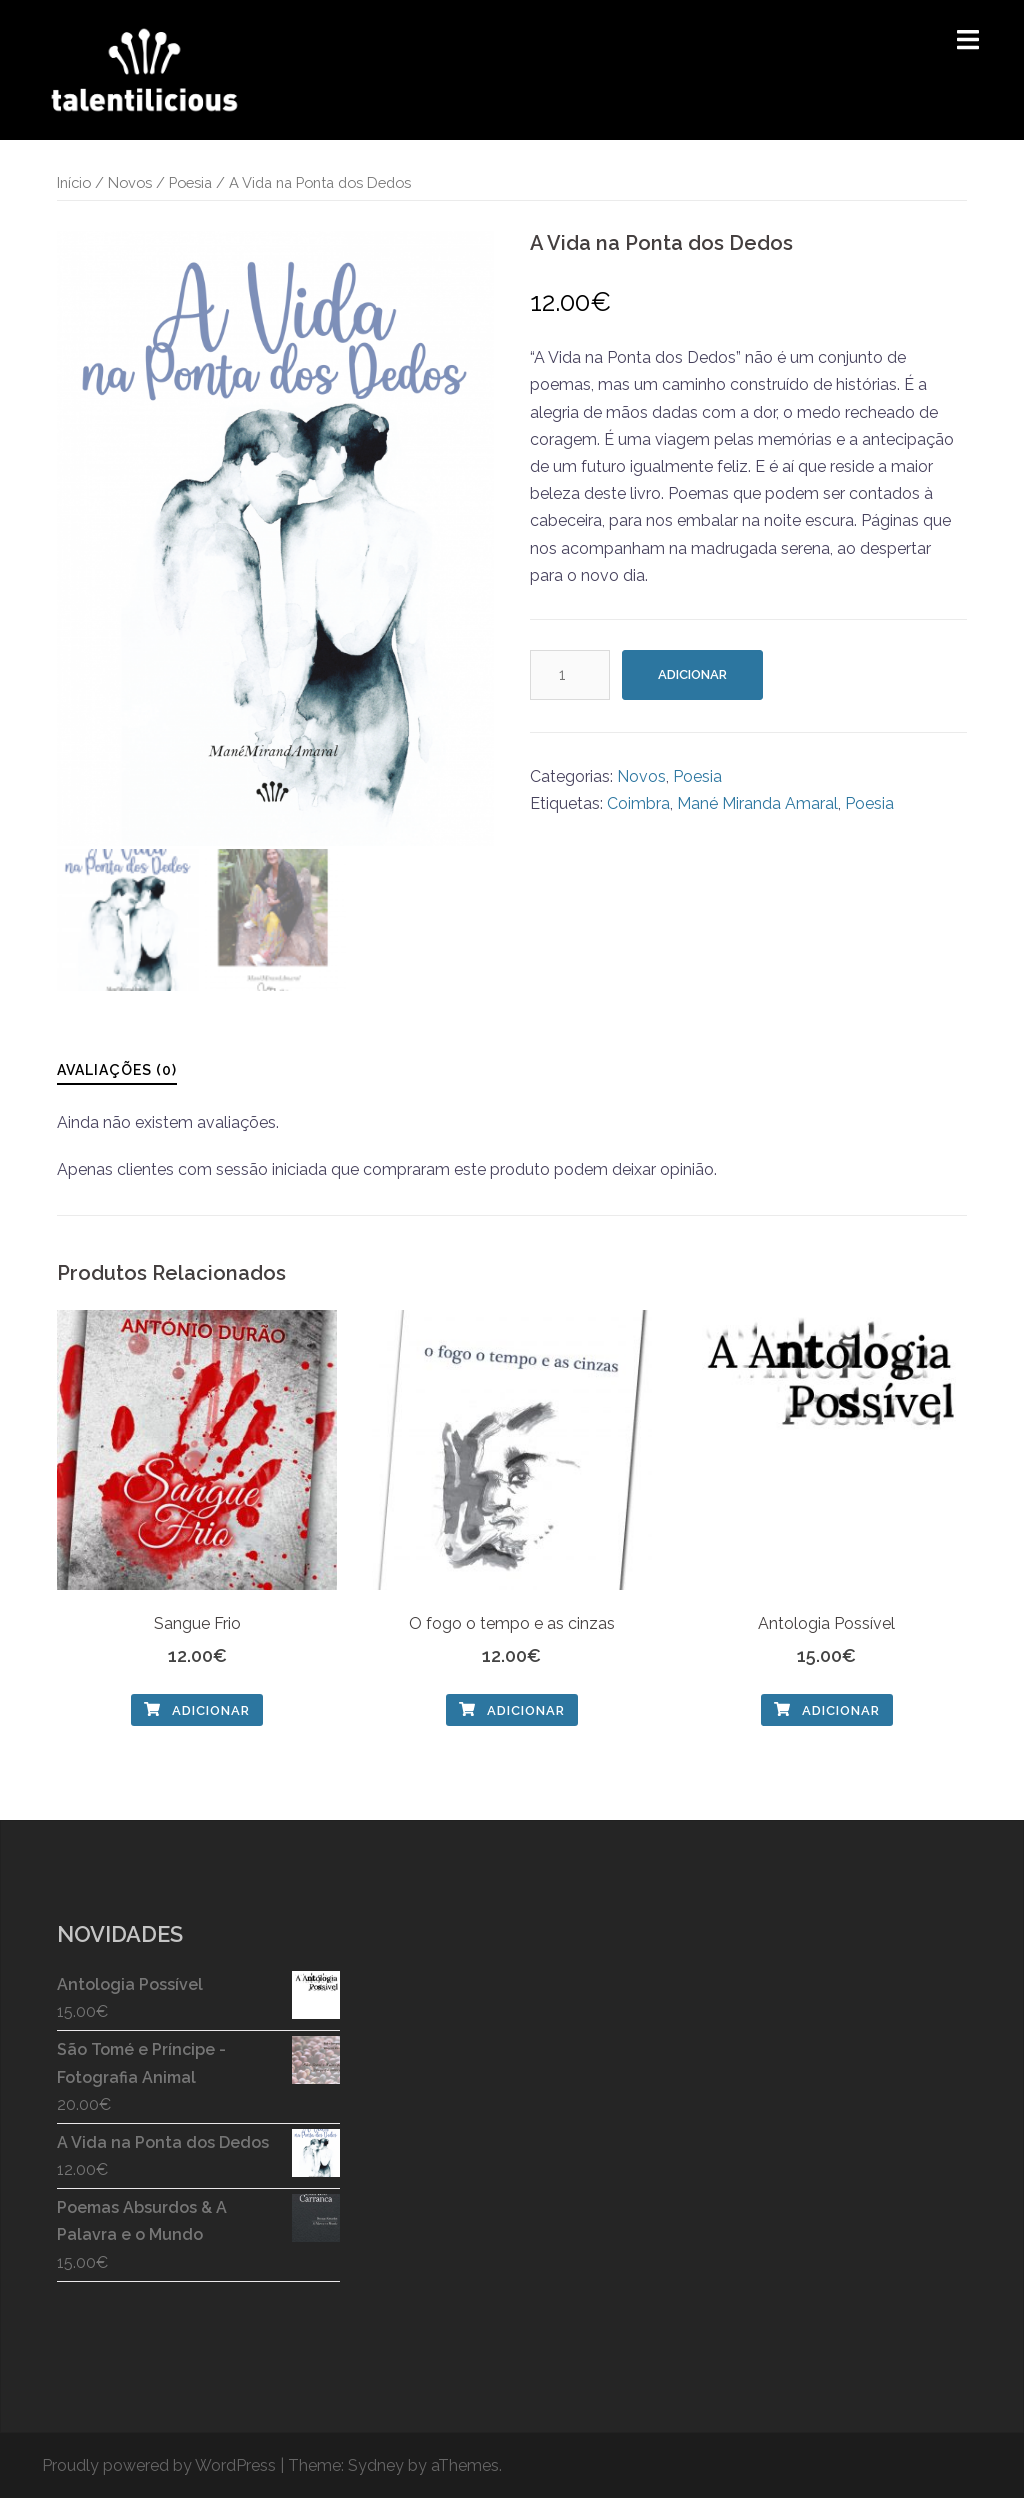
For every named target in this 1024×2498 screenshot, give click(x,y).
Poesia (190, 182)
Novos (130, 182)
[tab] (117, 1069)
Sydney (376, 2465)
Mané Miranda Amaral (757, 803)
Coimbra (638, 803)
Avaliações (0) (117, 1070)
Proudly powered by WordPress (159, 2465)
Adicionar (692, 674)
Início (74, 182)
